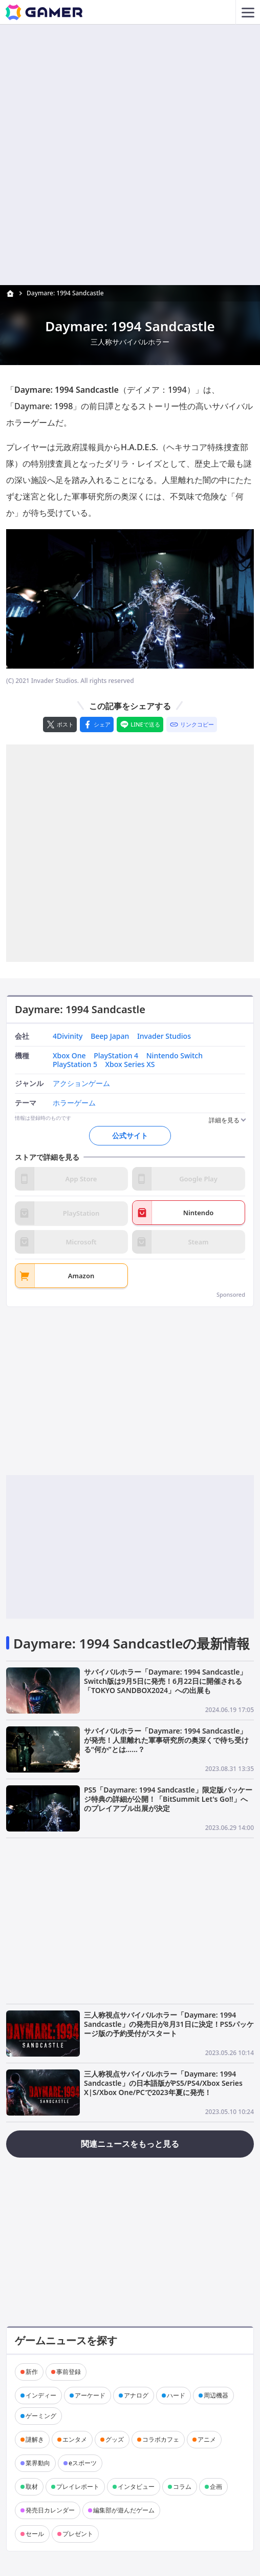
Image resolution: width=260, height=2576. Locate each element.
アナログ (136, 2395)
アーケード (90, 2395)
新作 (32, 2371)
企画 (216, 2486)
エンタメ (74, 2439)
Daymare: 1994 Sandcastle (65, 293)
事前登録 (68, 2371)
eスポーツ (83, 2463)
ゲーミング (41, 2415)
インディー (41, 2395)
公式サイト (130, 1135)
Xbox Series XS (130, 1064)
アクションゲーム (81, 1083)
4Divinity (68, 1036)
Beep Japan (110, 1036)
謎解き (35, 2439)
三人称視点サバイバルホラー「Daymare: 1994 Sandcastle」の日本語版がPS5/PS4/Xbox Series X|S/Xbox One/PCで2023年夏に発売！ (163, 2083)
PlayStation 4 (116, 1056)
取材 (32, 2486)
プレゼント (77, 2533)
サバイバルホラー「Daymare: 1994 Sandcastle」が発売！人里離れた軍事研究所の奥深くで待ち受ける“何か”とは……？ (166, 1740)
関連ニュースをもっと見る (130, 2143)
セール (35, 2533)
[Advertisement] (130, 96)
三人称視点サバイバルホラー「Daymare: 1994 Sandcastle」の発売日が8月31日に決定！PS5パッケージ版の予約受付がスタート (169, 2024)
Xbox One (69, 1056)
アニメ (207, 2439)
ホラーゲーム (74, 1103)
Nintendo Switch (174, 1056)
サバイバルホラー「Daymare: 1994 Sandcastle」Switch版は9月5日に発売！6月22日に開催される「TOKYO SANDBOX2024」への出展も (165, 1681)
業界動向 (38, 2463)
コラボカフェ (160, 2439)
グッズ (114, 2439)
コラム (182, 2486)
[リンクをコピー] (191, 724)
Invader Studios (164, 1036)
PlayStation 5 (75, 1064)
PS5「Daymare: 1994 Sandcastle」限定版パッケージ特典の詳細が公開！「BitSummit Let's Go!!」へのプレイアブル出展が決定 (168, 1799)
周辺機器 (216, 2395)
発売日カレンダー (50, 2510)
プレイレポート (77, 2486)
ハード (176, 2395)
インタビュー (136, 2486)
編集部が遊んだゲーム (124, 2510)
